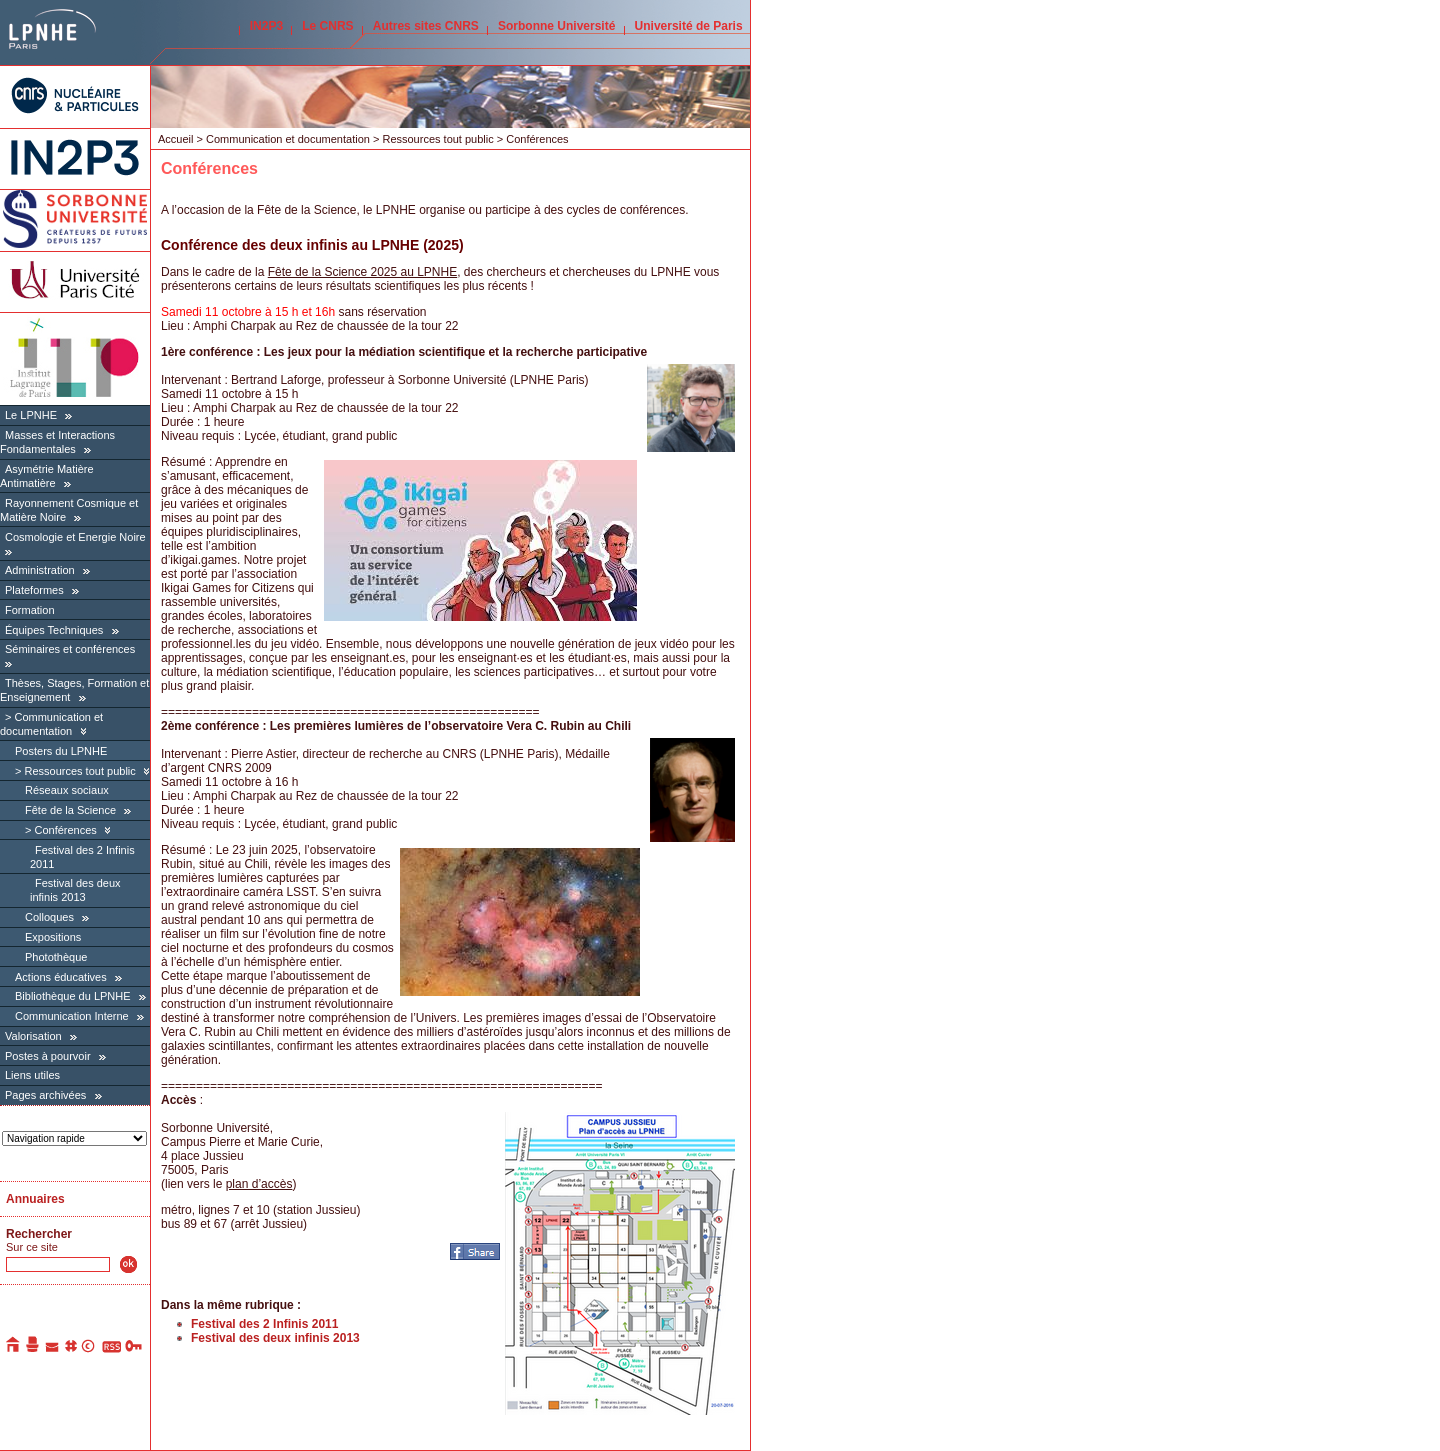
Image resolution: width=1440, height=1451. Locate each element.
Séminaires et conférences (70, 649)
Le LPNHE (31, 415)
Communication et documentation (288, 139)
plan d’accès (259, 1184)
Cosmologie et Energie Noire (75, 537)
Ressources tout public (79, 771)
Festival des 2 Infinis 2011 (264, 1324)
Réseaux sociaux (67, 790)
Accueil (175, 139)
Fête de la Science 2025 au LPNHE (362, 272)
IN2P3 (266, 26)
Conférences (66, 830)
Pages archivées (45, 1095)
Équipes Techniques (54, 630)
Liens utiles (32, 1075)
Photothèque (56, 957)
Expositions (53, 937)
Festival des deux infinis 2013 (75, 890)
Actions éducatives (61, 977)
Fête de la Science (70, 810)
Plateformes (34, 590)
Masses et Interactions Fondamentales (57, 442)
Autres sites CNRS (426, 26)
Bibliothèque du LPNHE (73, 996)
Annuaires (35, 1199)
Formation (30, 610)
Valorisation (33, 1036)
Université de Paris (689, 26)
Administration (40, 570)
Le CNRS (327, 26)
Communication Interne (72, 1016)
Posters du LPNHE (61, 751)
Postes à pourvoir (48, 1056)
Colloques (49, 917)
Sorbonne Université (556, 26)
